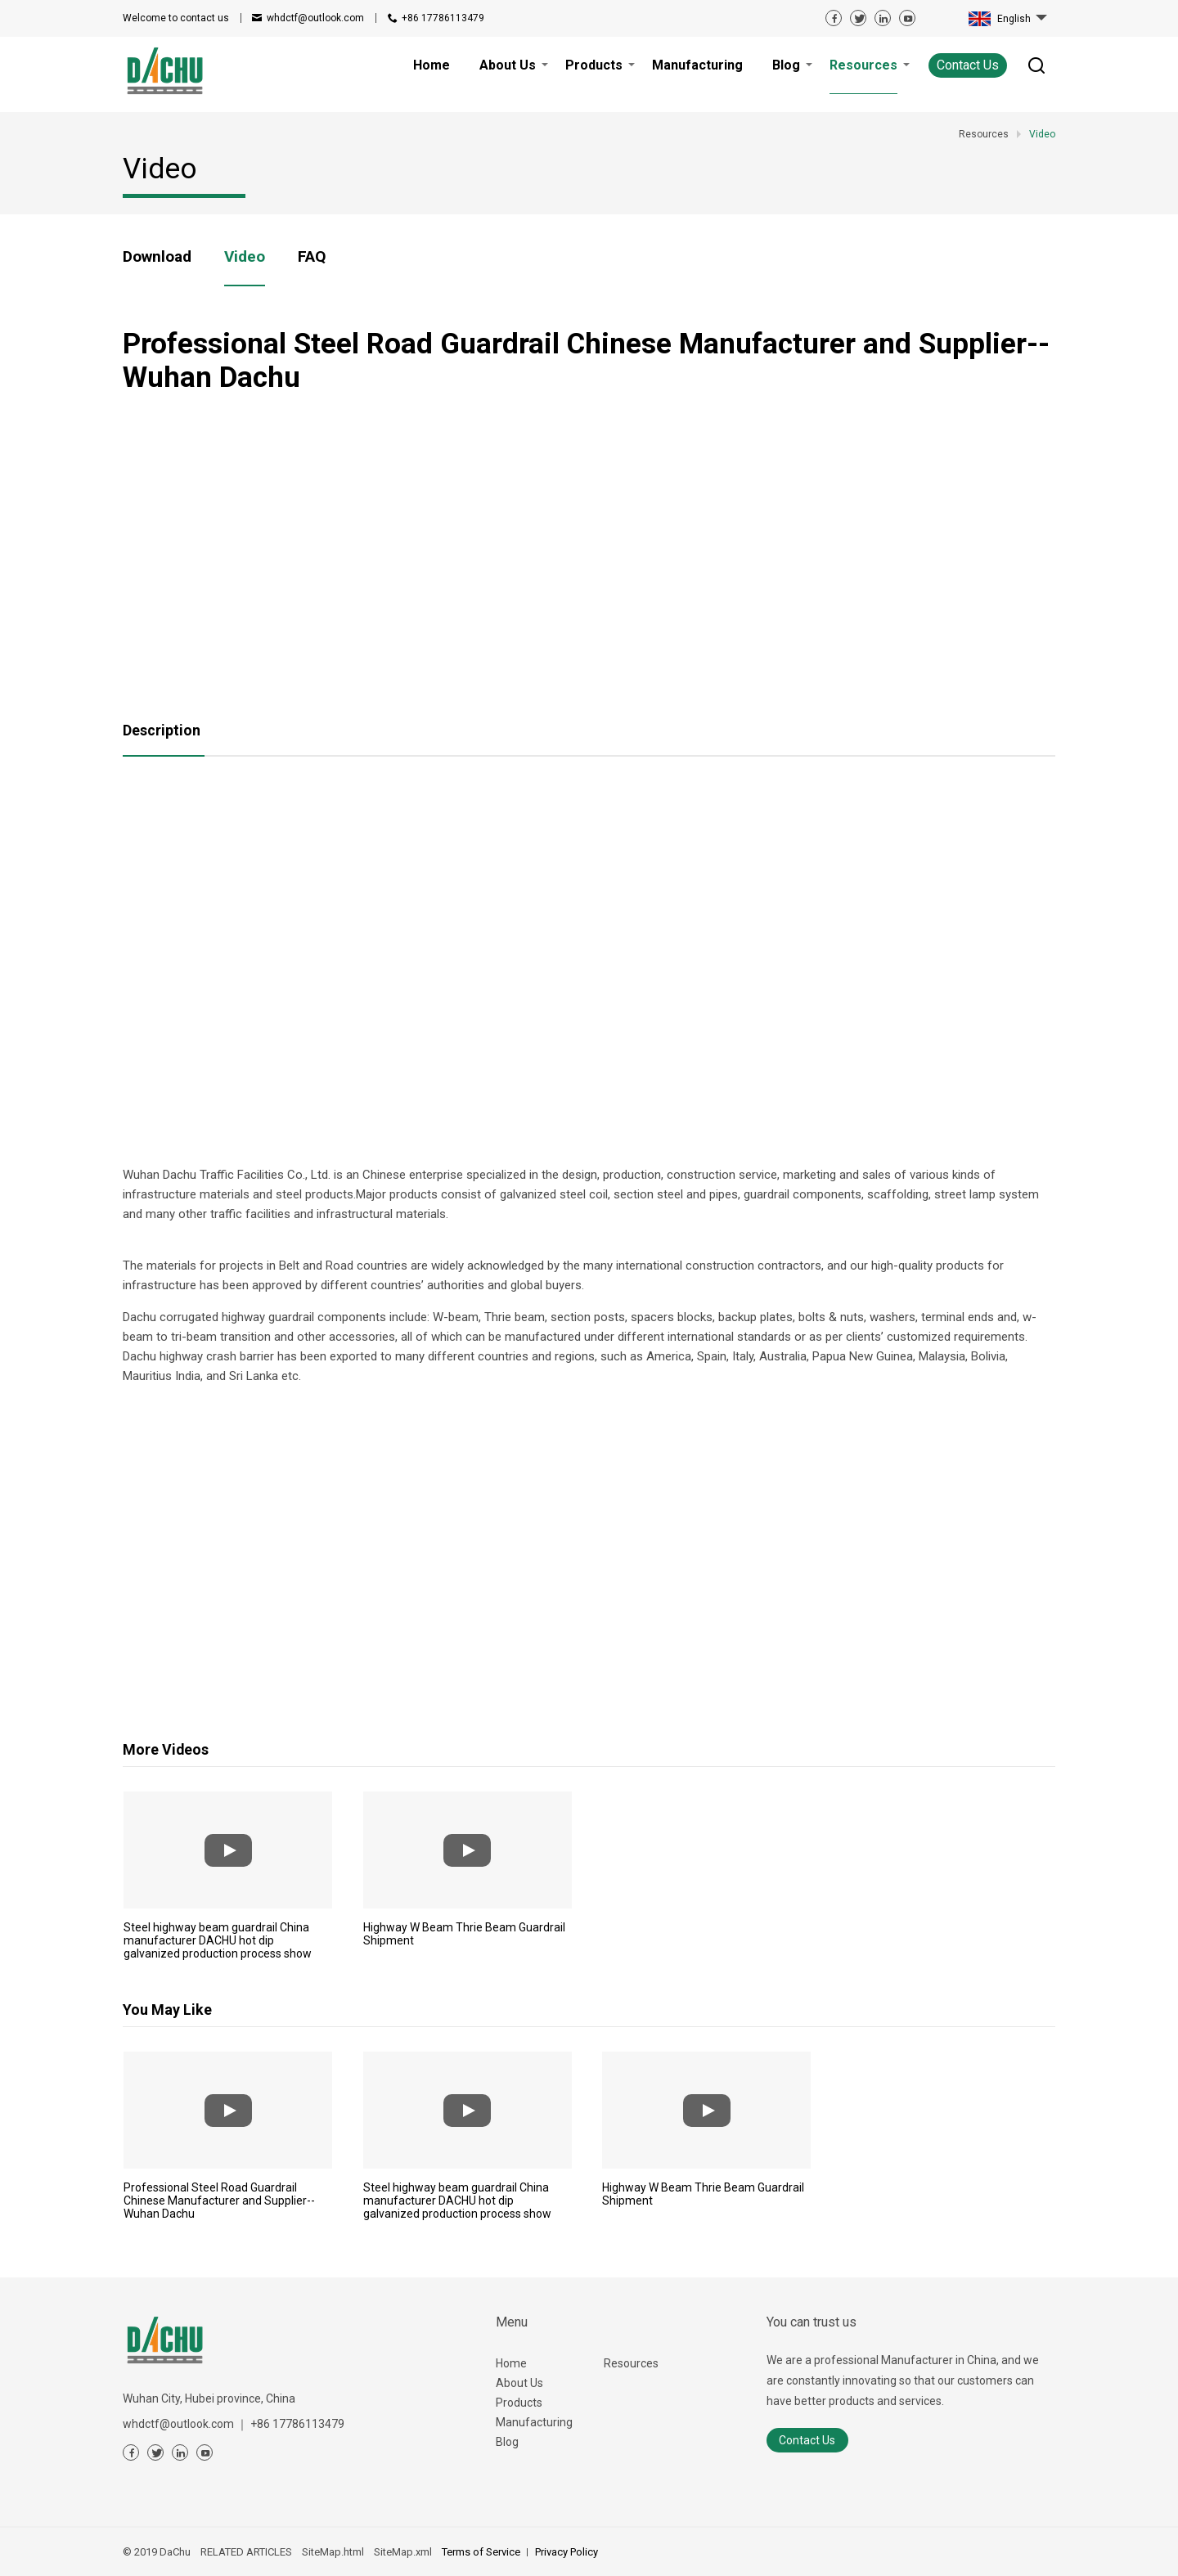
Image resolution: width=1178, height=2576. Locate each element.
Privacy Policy (566, 2552)
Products (519, 2402)
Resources (631, 2363)
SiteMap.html (333, 2552)
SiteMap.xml (403, 2552)
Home (511, 2363)
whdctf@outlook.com (315, 18)
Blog (507, 2441)
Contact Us (968, 65)
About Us (519, 2382)
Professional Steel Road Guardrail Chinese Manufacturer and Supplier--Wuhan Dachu (219, 2200)
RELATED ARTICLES (246, 2552)
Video (244, 256)
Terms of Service (481, 2552)
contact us (176, 18)
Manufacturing (534, 2422)
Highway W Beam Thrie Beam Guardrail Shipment (464, 1934)
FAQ (312, 256)
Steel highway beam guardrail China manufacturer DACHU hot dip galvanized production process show (218, 1940)
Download (157, 256)
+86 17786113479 (443, 18)
